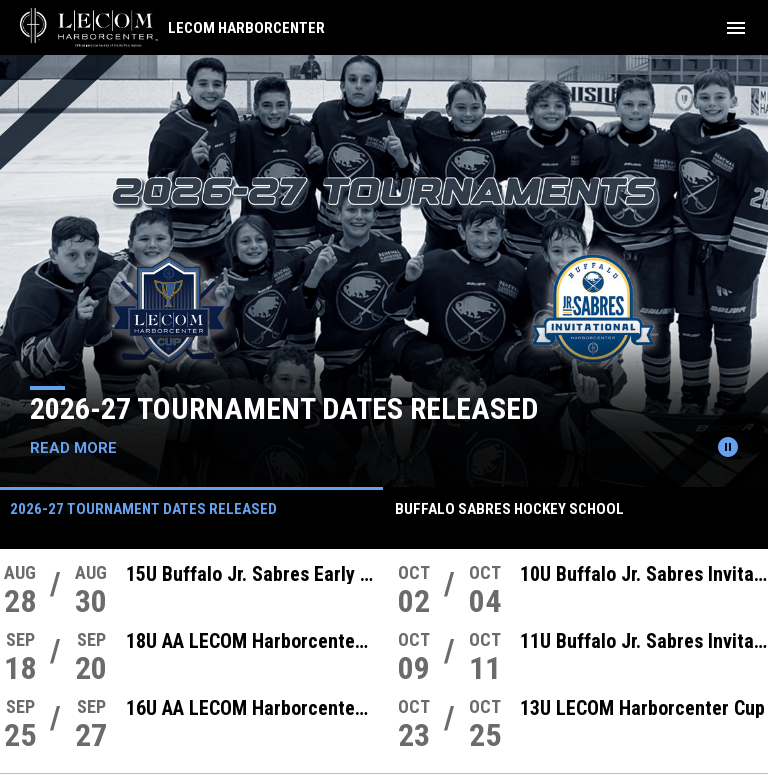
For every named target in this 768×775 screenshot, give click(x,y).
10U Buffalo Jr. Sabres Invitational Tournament (644, 574)
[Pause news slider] (728, 447)
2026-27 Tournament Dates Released (284, 408)
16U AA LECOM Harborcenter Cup (250, 708)
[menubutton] (736, 28)
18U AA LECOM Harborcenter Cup (250, 641)
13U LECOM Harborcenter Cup (642, 708)
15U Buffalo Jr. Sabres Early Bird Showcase (250, 574)
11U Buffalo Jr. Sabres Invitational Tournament (644, 641)
